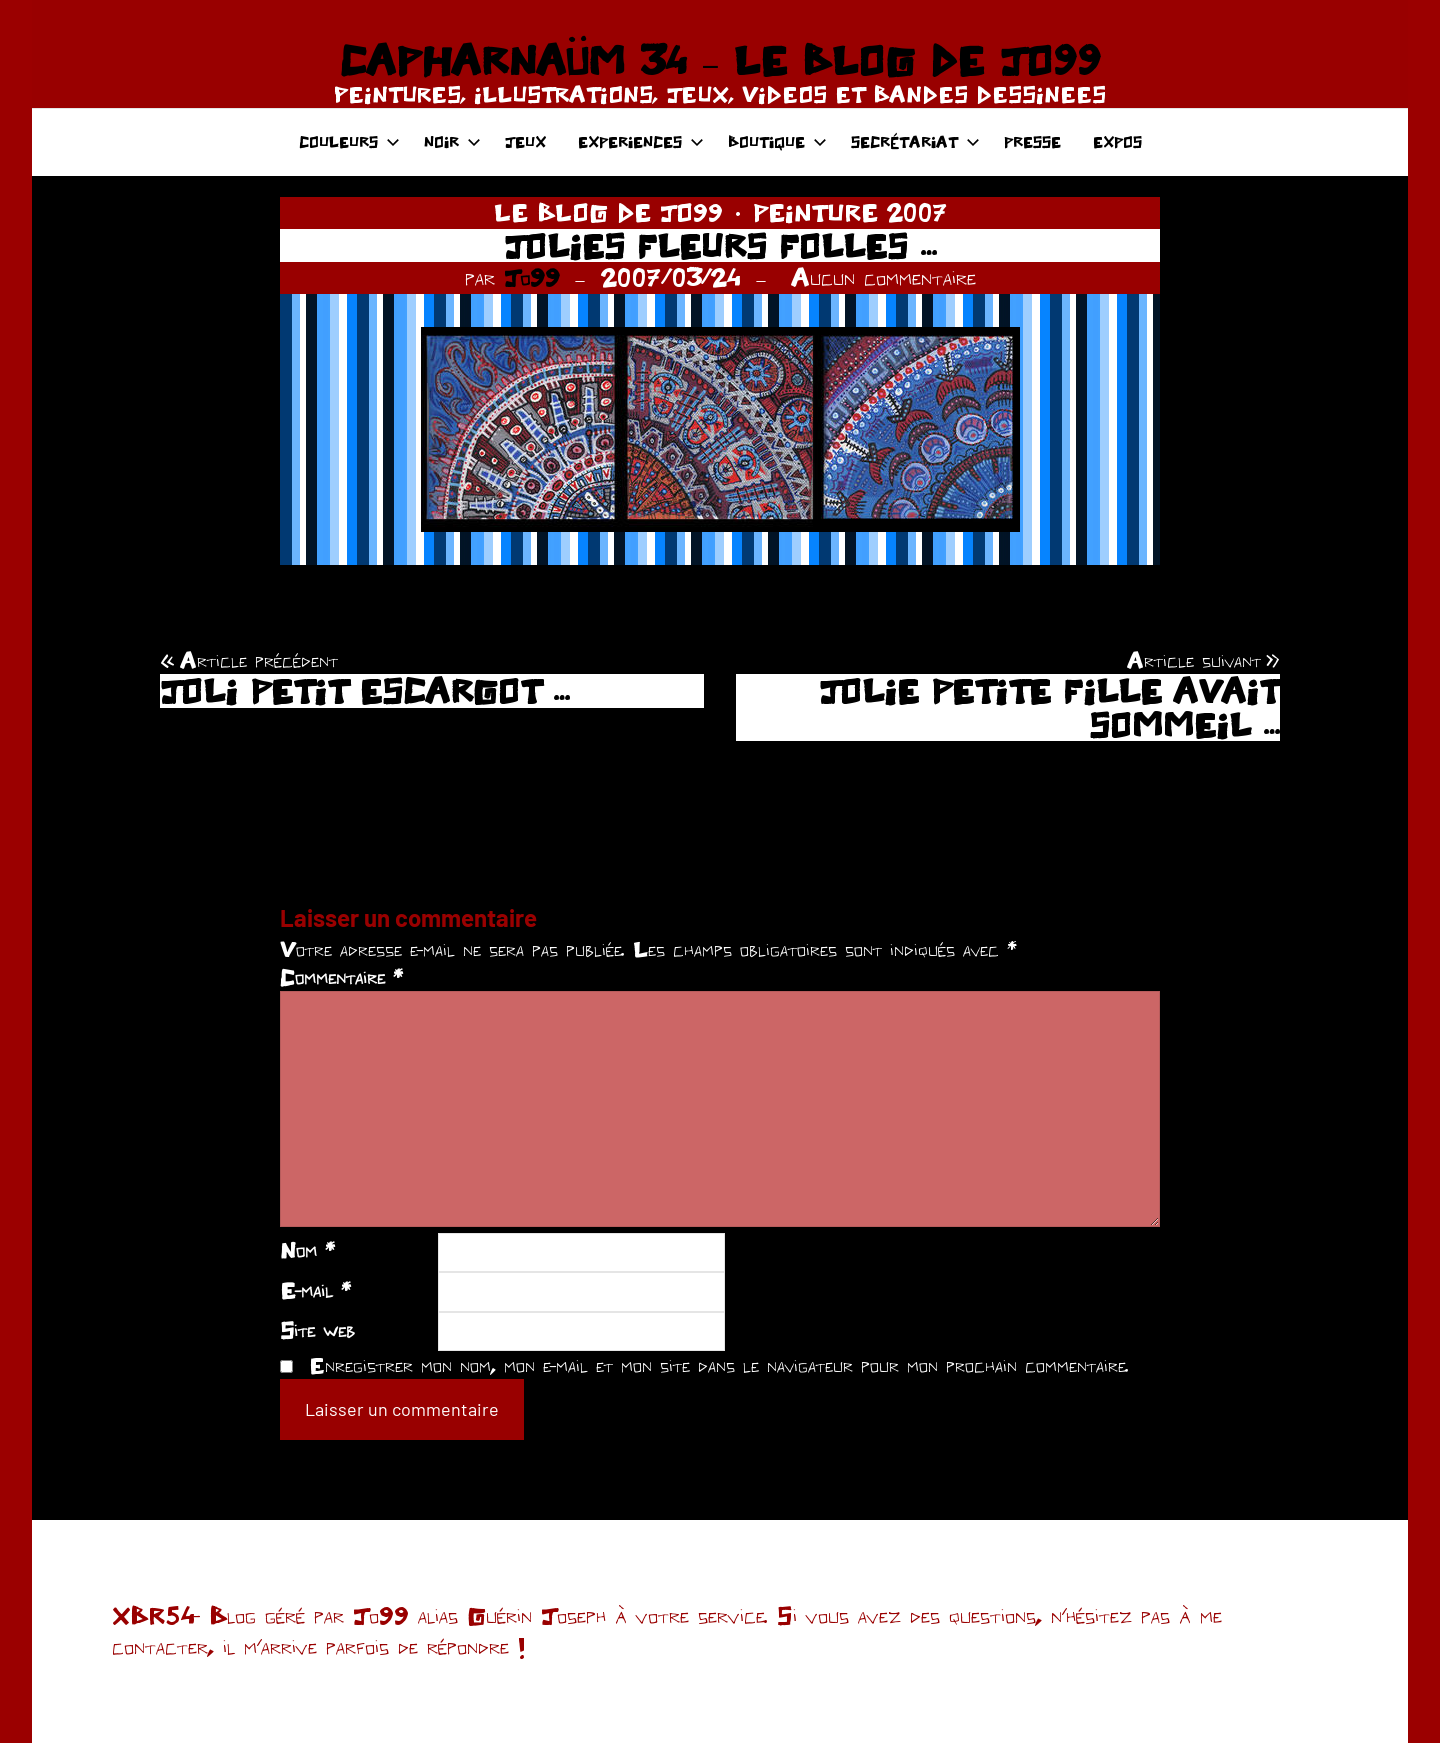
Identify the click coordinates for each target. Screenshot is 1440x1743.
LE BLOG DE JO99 (608, 212)
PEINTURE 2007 (850, 212)
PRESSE (1032, 141)
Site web (317, 1330)
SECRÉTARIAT (915, 141)
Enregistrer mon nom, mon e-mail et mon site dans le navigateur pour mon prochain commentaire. (719, 1365)
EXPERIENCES (641, 141)
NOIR (452, 141)
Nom (307, 1250)
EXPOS (1117, 141)
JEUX (525, 141)
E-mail (315, 1290)
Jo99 (532, 277)
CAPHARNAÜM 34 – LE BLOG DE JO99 (719, 60)
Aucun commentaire (883, 277)
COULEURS (349, 141)
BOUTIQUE (777, 141)
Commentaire (341, 977)
